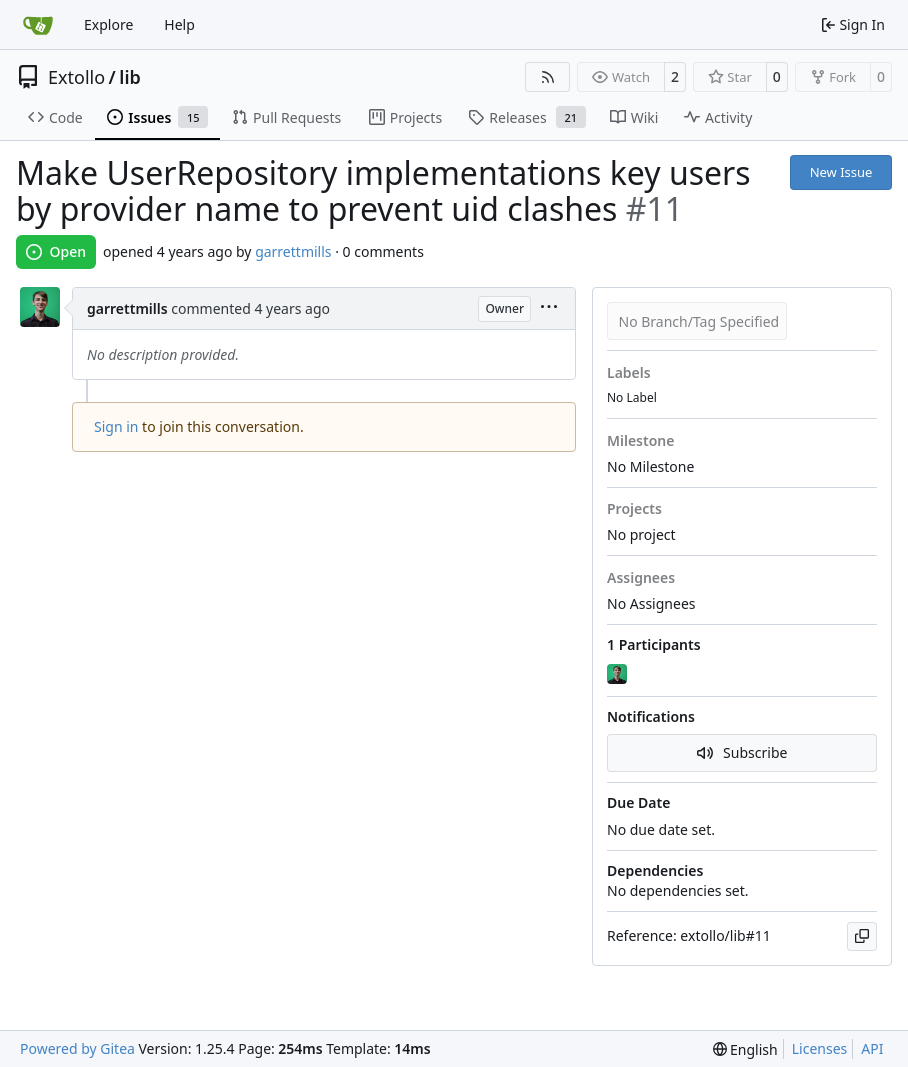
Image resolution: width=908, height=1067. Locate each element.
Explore (108, 24)
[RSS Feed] (548, 77)
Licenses (820, 1048)
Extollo (76, 77)
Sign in (116, 426)
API (872, 1048)
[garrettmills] (619, 674)
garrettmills (293, 251)
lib (129, 77)
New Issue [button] (841, 172)
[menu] (549, 308)
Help (179, 24)
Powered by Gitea (77, 1048)
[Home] (38, 25)
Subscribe (742, 752)
